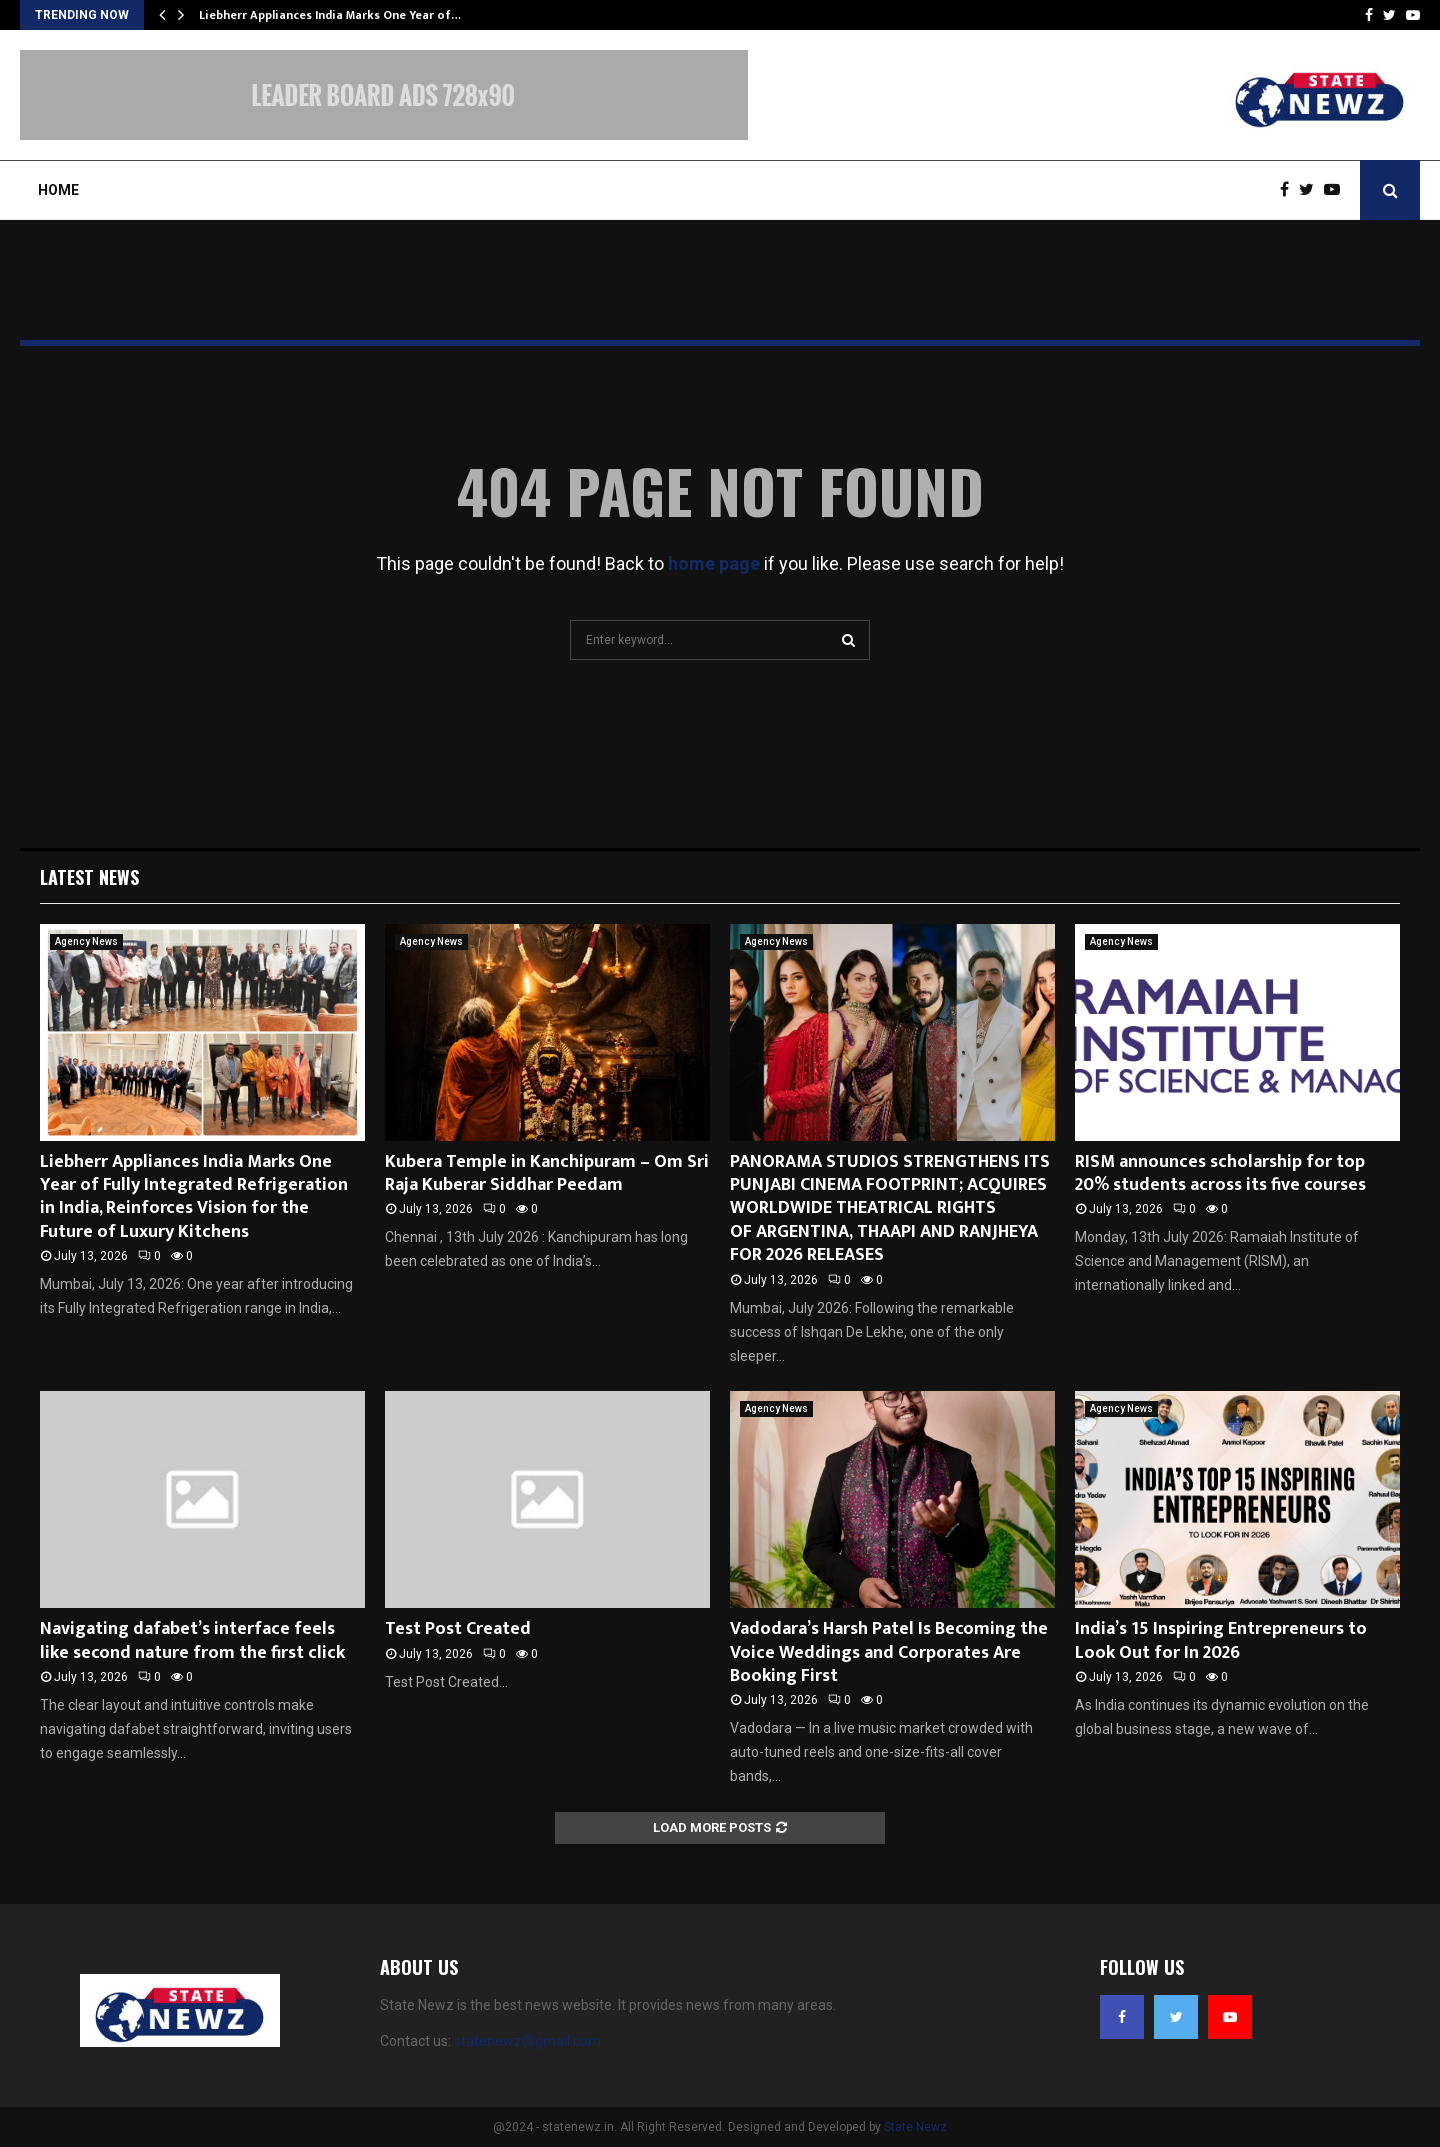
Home (58, 190)
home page (714, 563)
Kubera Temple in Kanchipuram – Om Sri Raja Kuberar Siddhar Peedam (547, 1173)
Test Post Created (458, 1629)
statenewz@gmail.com (527, 2041)
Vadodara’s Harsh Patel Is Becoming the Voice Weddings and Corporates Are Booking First (889, 1652)
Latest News (89, 877)
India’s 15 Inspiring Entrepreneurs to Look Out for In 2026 (1221, 1640)
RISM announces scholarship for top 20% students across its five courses (1220, 1173)
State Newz (915, 2127)
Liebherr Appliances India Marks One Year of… (330, 15)
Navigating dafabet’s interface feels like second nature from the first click (192, 1640)
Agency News (86, 941)
